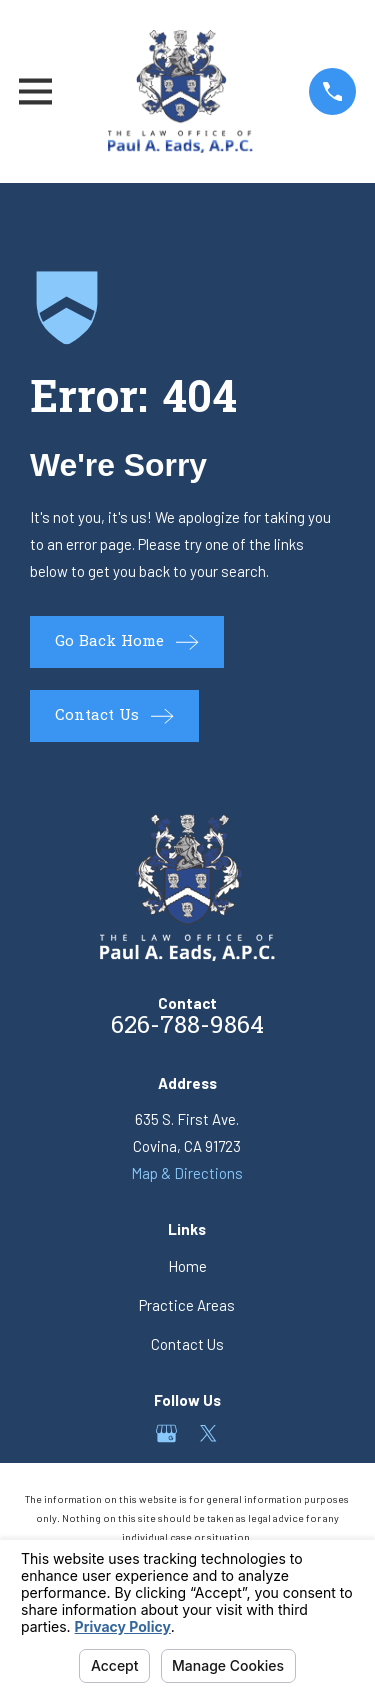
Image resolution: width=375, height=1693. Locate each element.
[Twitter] (208, 1433)
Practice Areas (187, 1305)
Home (187, 1266)
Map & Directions (187, 1173)
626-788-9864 (187, 1027)
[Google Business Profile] (166, 1433)
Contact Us (187, 1344)
